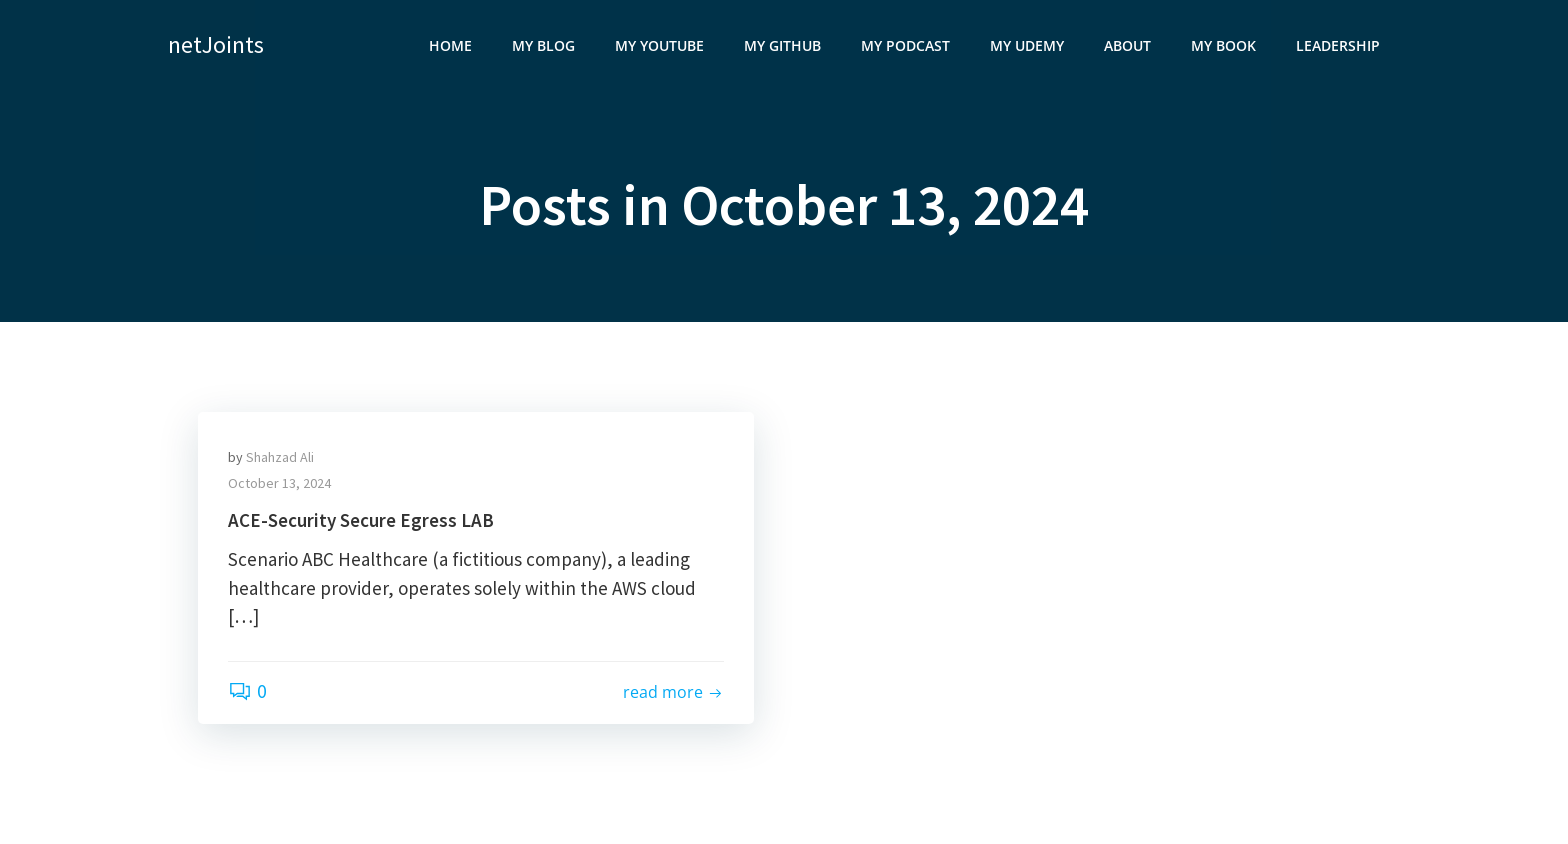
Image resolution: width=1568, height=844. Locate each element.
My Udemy (1027, 45)
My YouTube (659, 45)
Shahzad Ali (280, 457)
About (1127, 45)
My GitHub (782, 45)
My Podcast (905, 45)
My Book (1223, 45)
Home (450, 45)
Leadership (1338, 45)
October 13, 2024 (279, 483)
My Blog (543, 45)
